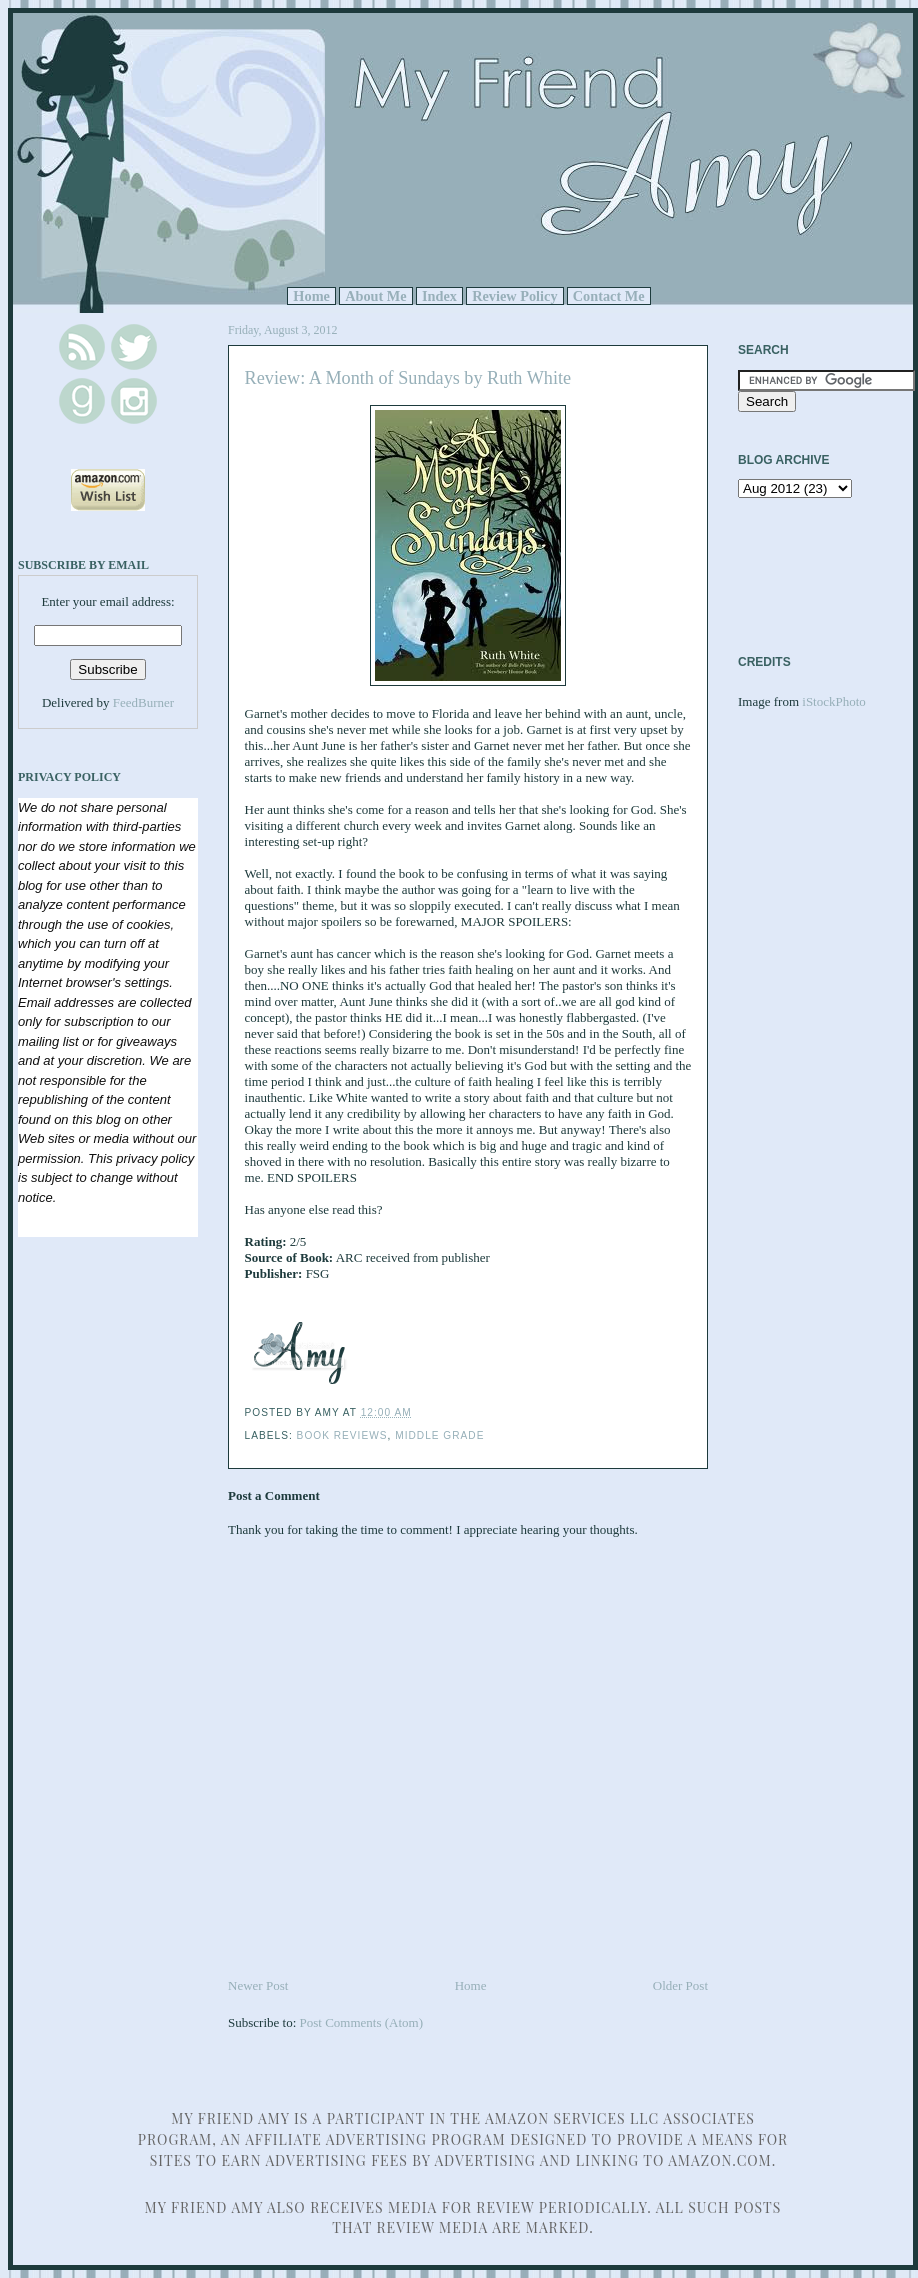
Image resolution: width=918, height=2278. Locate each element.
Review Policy (514, 296)
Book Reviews (342, 1435)
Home (311, 296)
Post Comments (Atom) (362, 2022)
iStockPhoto (834, 701)
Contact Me (609, 296)
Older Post (680, 1985)
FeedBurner (143, 702)
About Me (376, 296)
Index (439, 296)
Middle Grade (439, 1435)
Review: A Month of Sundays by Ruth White (408, 378)
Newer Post (258, 1985)
